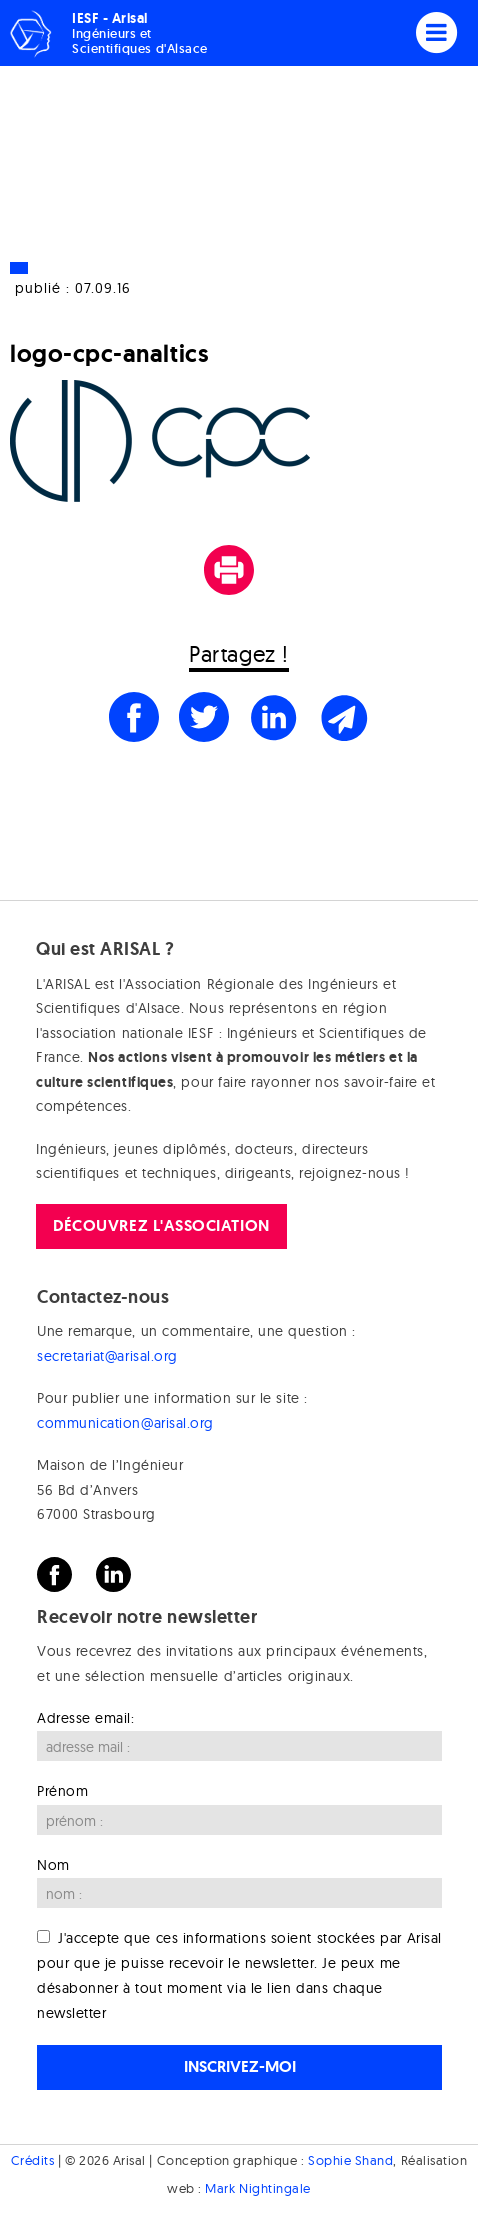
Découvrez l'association (161, 1225)
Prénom (62, 1791)
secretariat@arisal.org (107, 1356)
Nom (53, 1865)
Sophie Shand (350, 2160)
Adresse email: (86, 1718)
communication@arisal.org (125, 1423)
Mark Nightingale (258, 2188)
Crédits (33, 2160)
